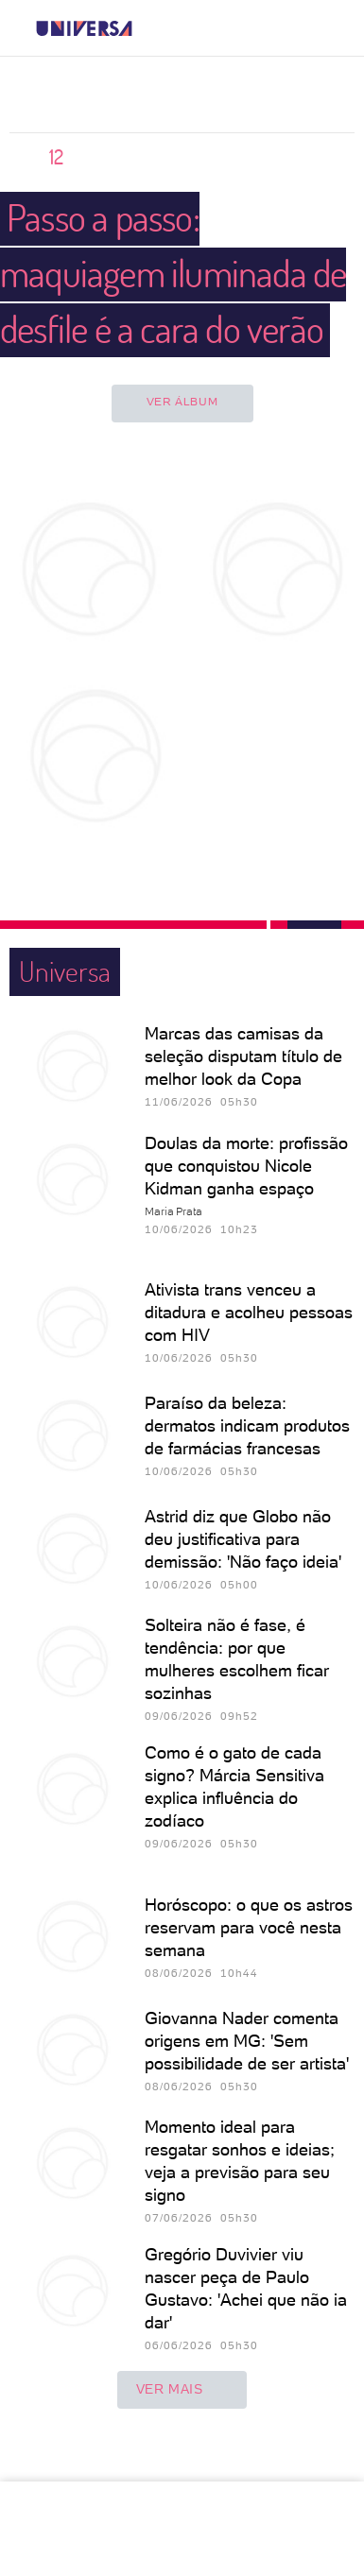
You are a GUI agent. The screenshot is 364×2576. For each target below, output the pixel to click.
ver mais (182, 2390)
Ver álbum (182, 401)
